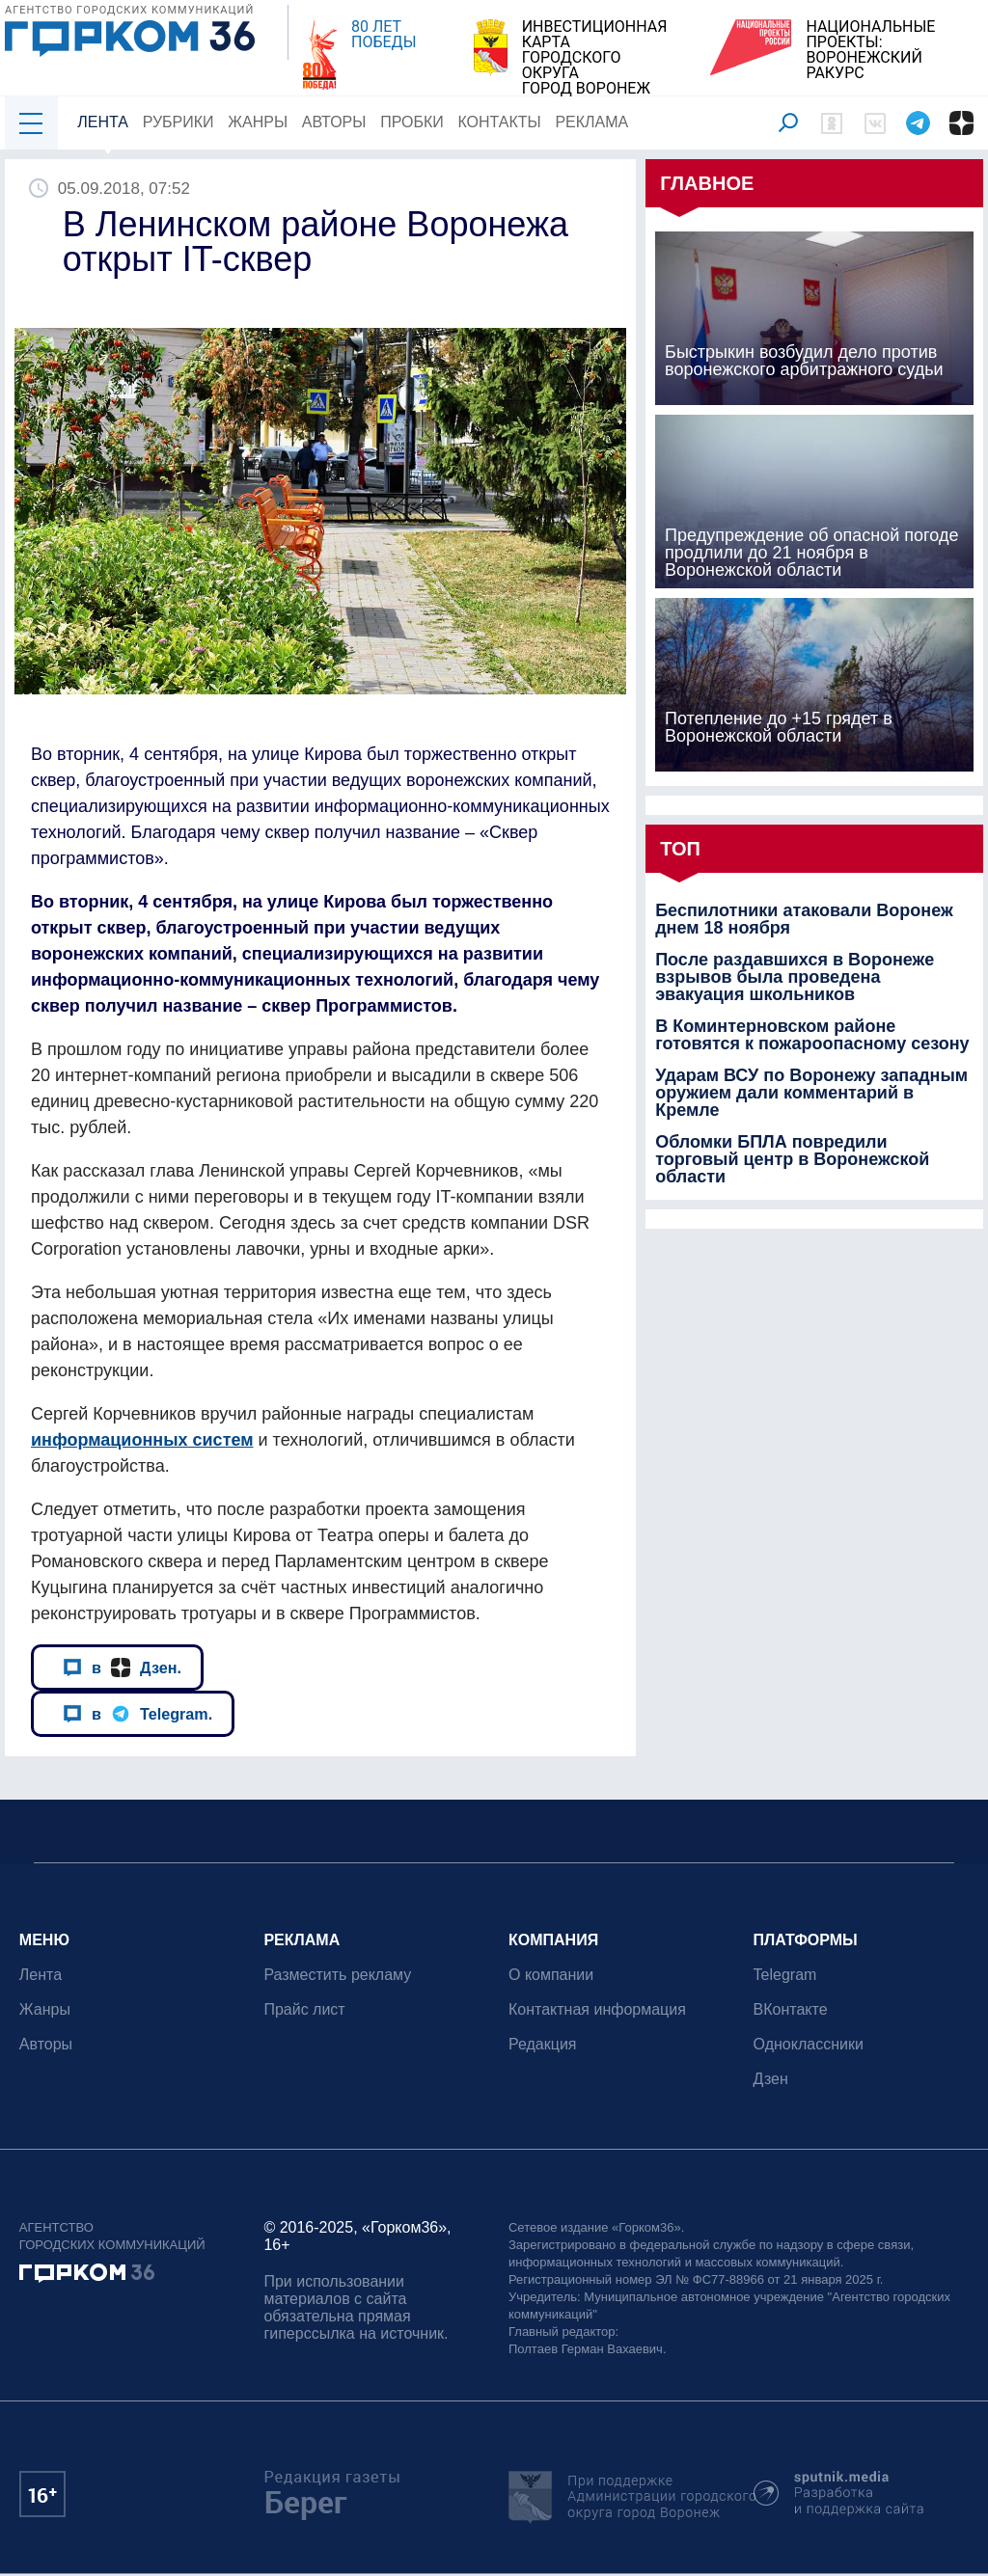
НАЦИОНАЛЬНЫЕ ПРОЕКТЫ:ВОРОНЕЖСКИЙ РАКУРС (870, 50)
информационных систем (142, 1440)
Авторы (334, 122)
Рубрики (178, 122)
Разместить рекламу (338, 1974)
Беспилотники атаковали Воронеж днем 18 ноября (804, 919)
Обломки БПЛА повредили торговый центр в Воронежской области (792, 1159)
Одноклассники (809, 2044)
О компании (550, 1974)
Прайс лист (304, 2009)
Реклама (592, 122)
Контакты (499, 122)
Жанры (258, 122)
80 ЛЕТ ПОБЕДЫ (383, 34)
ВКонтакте (791, 2009)
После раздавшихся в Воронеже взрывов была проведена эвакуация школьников (794, 977)
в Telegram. (137, 1713)
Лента (102, 122)
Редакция (542, 2044)
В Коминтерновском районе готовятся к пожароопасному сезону (812, 1034)
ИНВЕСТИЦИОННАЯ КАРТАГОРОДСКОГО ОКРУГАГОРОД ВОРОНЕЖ (595, 57)
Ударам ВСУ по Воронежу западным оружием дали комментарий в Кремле (811, 1093)
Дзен (771, 2079)
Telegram (785, 1974)
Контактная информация (597, 2009)
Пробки (412, 122)
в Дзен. (122, 1667)
